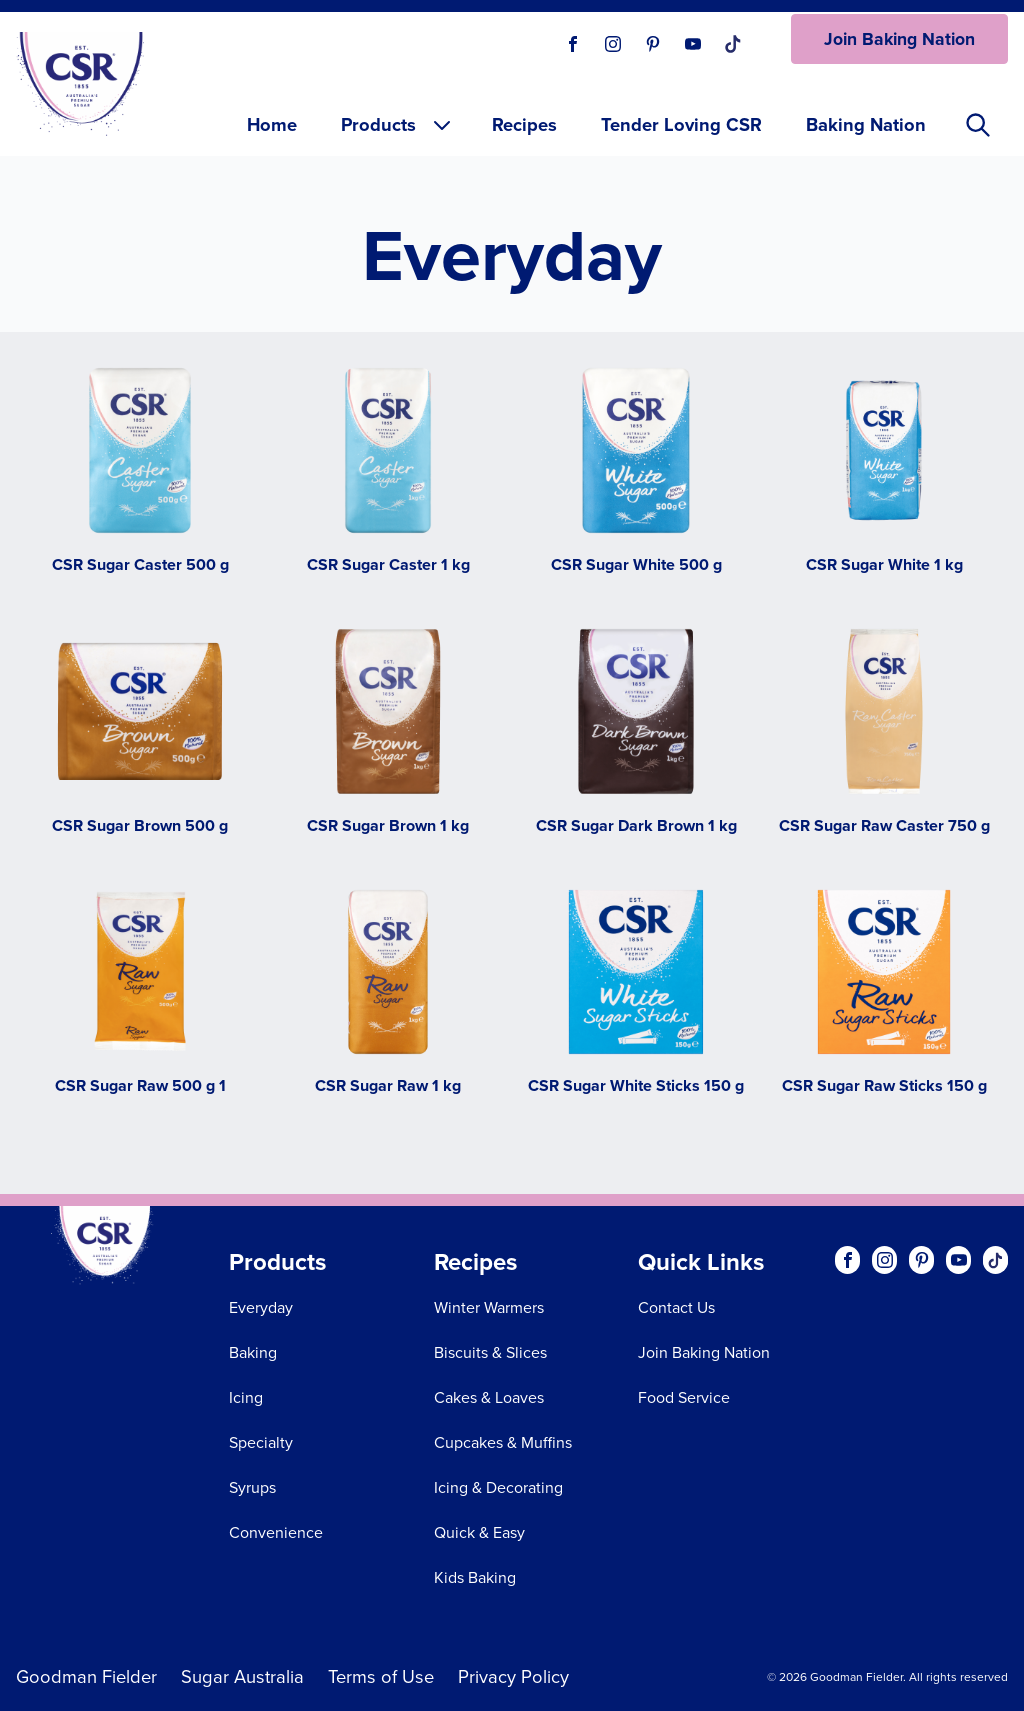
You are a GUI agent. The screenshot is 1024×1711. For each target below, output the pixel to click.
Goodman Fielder (86, 1676)
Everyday (261, 1307)
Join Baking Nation (899, 39)
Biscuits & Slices (490, 1352)
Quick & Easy (479, 1532)
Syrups (252, 1487)
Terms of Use (381, 1676)
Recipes (524, 124)
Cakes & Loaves (489, 1397)
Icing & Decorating (498, 1487)
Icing (246, 1397)
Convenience (276, 1532)
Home (272, 124)
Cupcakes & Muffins (503, 1442)
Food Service (684, 1397)
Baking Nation (866, 124)
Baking (253, 1352)
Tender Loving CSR (681, 124)
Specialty (261, 1442)
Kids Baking (475, 1577)
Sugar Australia (242, 1676)
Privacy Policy (513, 1676)
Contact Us (676, 1307)
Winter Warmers (489, 1307)
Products (397, 124)
